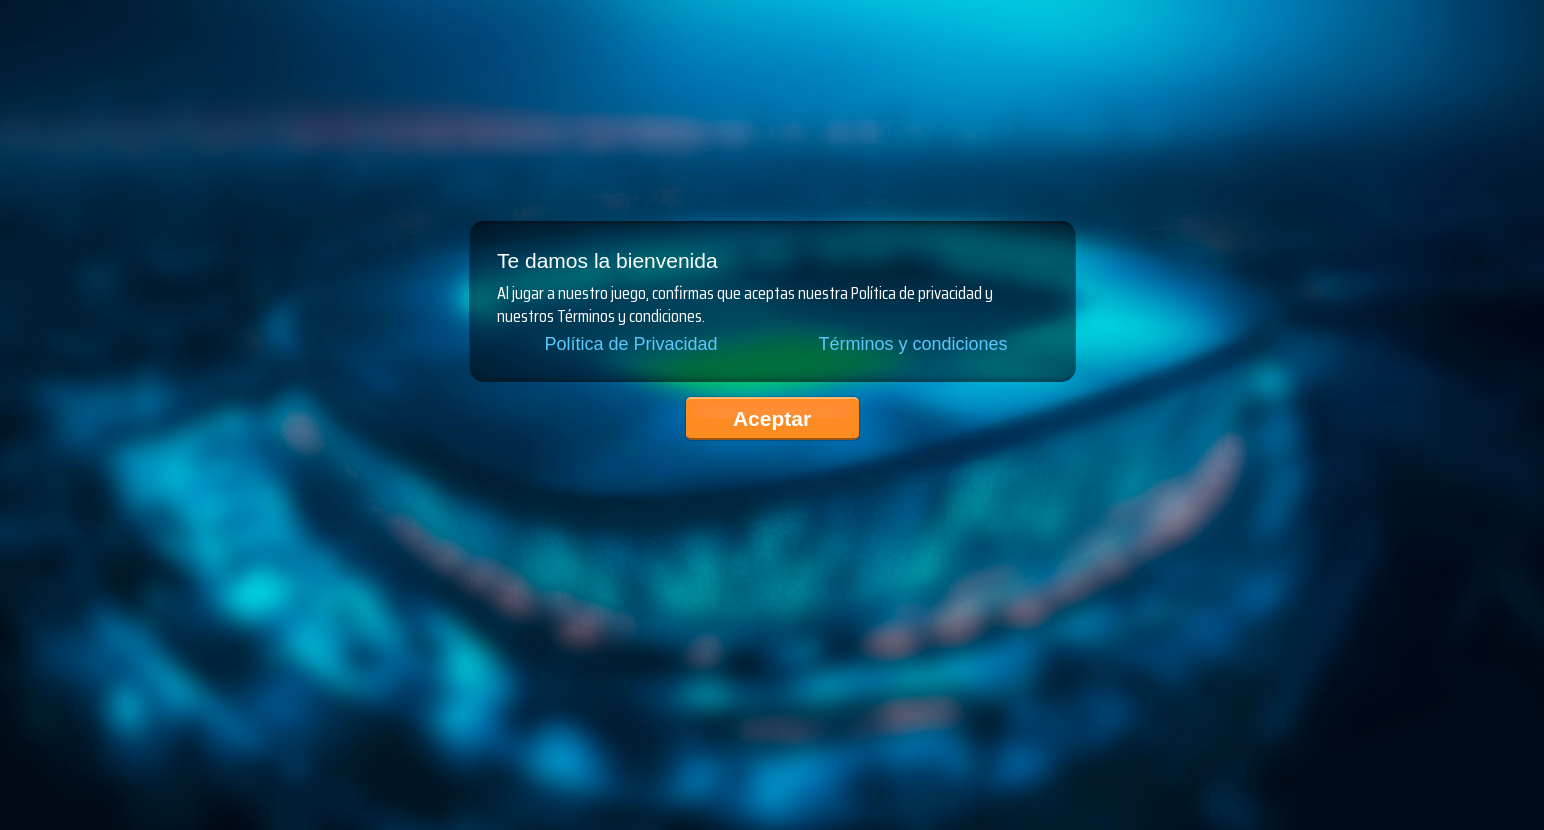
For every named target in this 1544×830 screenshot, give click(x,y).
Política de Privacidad (630, 344)
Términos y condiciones (912, 344)
